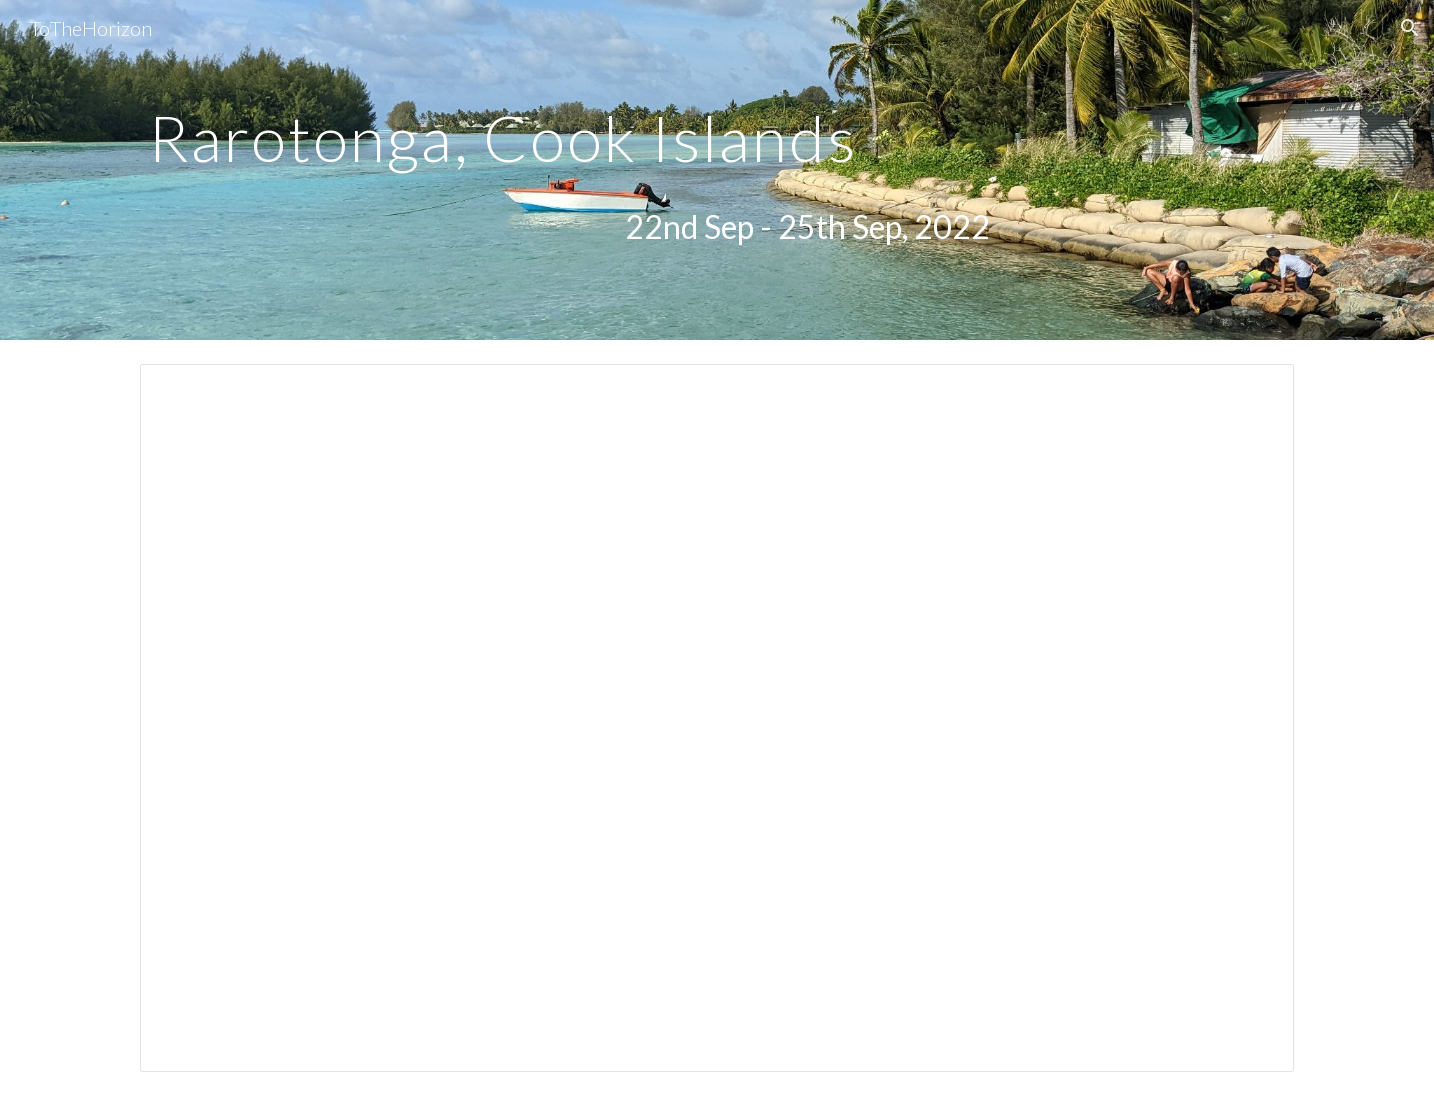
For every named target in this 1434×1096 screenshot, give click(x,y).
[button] (1410, 28)
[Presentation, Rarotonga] (717, 718)
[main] (569, 129)
